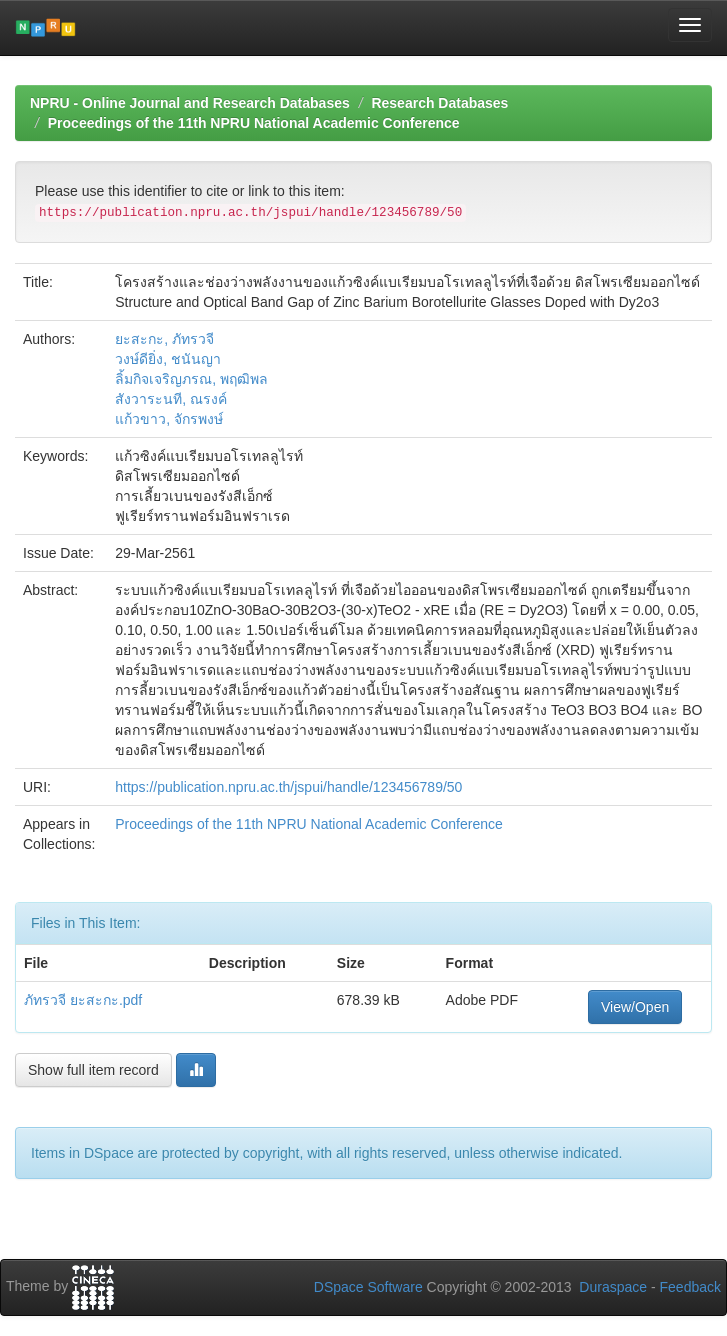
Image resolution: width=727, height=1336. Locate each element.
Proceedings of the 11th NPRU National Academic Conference (254, 123)
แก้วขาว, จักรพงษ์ (169, 419)
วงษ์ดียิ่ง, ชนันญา (168, 359)
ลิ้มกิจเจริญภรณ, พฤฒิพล (191, 379)
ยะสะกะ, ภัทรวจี (164, 339)
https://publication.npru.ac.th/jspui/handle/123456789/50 (288, 787)
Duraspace (613, 1287)
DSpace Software (368, 1287)
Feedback (690, 1287)
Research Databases (439, 103)
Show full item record (93, 1070)
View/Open (635, 1007)
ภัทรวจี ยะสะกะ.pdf (83, 1000)
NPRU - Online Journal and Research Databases (190, 103)
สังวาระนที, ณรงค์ (171, 399)
